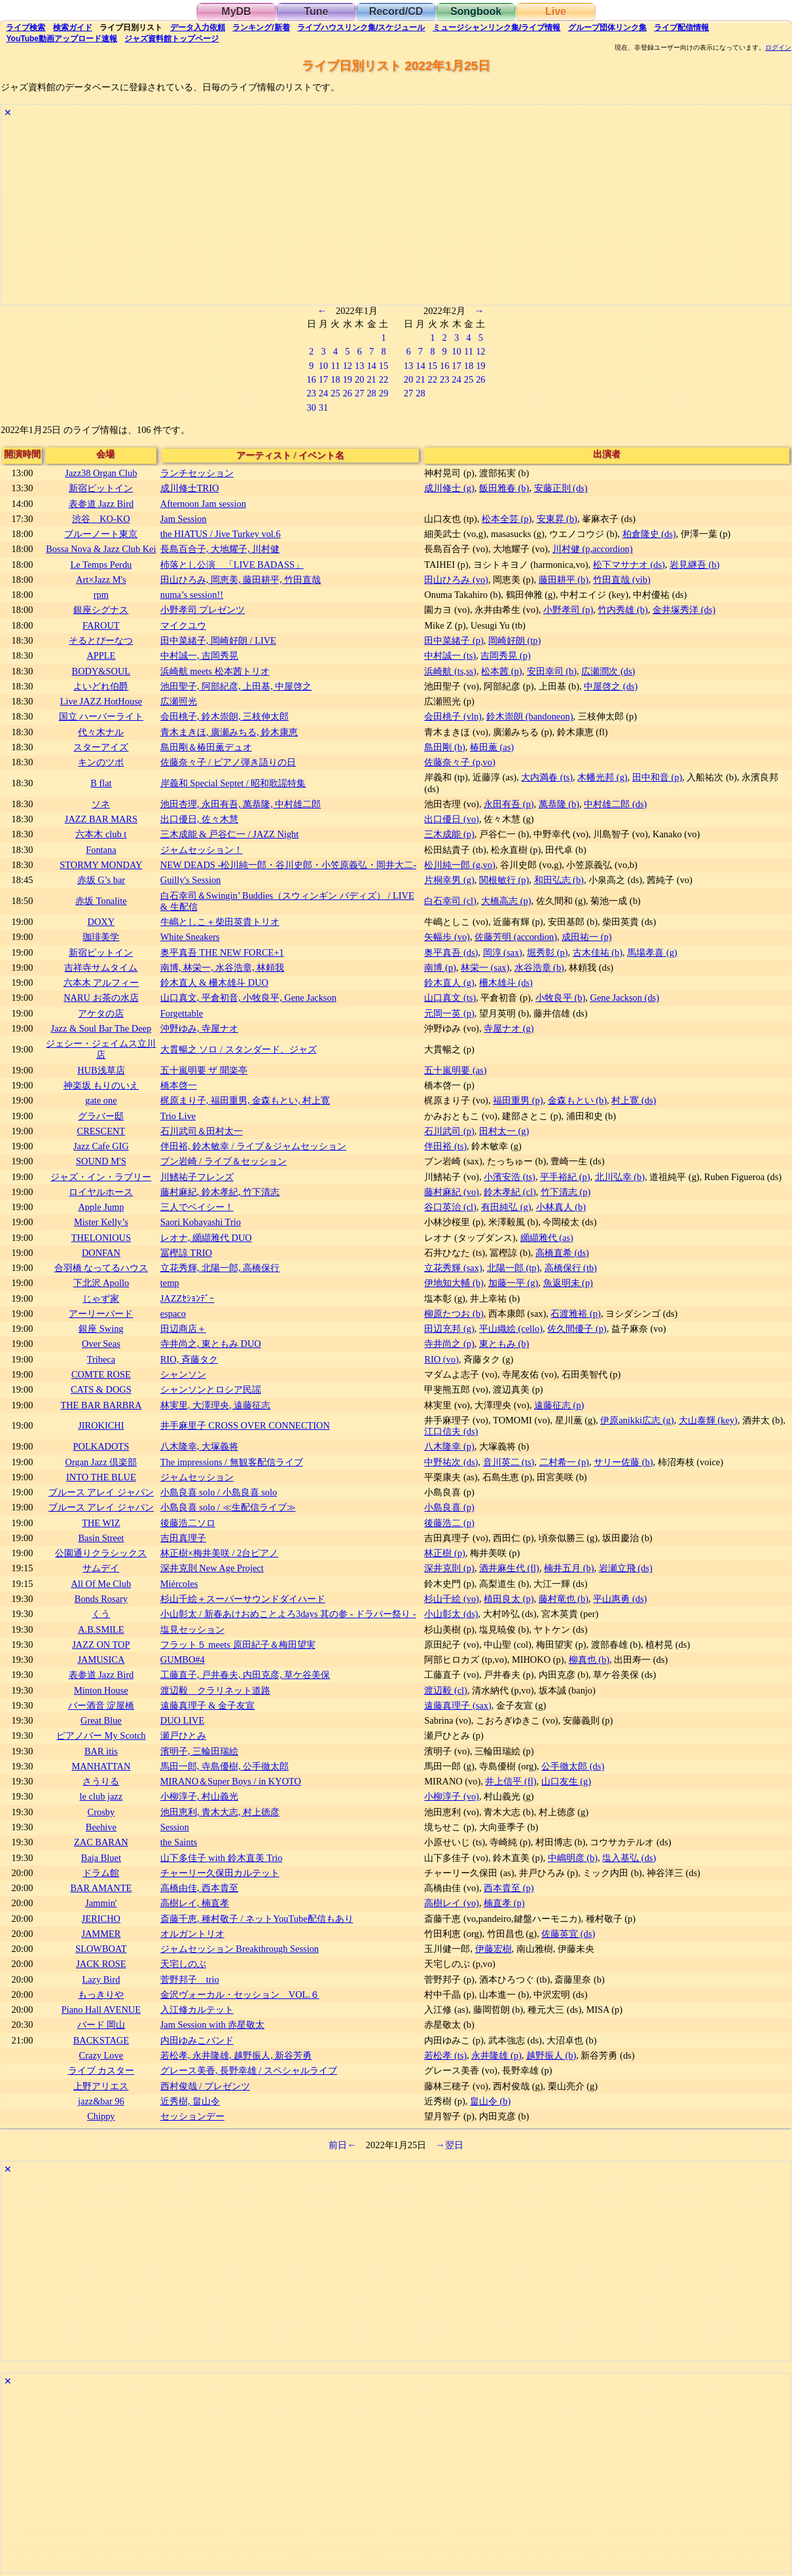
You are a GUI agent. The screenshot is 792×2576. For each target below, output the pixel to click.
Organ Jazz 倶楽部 (101, 1462)
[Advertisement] (394, 213)
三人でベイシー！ (197, 1207)
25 (335, 393)
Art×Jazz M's (101, 579)
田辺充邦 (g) (449, 1328)
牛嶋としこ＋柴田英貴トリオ (219, 921)
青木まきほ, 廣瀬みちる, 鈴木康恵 (229, 732)
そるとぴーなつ (101, 640)
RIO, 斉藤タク (189, 1359)
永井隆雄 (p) (496, 2055)
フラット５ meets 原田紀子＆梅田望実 (237, 1644)
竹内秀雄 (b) (622, 609)
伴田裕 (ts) (445, 1146)
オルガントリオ (192, 1933)
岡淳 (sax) (502, 952)
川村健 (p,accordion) (592, 549)
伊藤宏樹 (493, 1948)
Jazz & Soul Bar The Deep (101, 1028)
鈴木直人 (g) (449, 982)
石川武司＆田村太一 (201, 1131)
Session (174, 1827)
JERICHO (101, 1918)
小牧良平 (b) (560, 997)
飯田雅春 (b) (504, 488)
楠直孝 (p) (504, 1903)
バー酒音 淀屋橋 (101, 1705)
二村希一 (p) (564, 1462)
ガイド (72, 27)
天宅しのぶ (183, 1963)
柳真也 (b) (589, 1659)
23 (310, 393)
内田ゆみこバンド (197, 2040)
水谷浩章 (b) (539, 967)
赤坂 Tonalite (101, 901)
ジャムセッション (197, 1477)
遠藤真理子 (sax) (457, 1705)
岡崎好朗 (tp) (514, 640)
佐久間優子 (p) (576, 1328)
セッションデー (192, 2116)
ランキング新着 (260, 27)
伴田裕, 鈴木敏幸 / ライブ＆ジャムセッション (253, 1146)
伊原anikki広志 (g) (637, 1420)
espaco (173, 1313)
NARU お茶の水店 (100, 997)
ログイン (778, 47)
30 (310, 407)
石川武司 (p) (449, 1131)
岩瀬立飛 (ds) (626, 1568)
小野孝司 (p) (568, 609)
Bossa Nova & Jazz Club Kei (101, 549)
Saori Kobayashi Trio (200, 1222)
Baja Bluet (101, 1858)
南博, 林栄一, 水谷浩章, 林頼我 (222, 967)
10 (323, 365)
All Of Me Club (101, 1583)
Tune (316, 11)
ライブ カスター (101, 2070)
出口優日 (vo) (451, 819)
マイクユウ (183, 625)
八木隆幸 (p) (449, 1446)
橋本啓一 (178, 1085)
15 (383, 365)
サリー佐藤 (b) (623, 1462)
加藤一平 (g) (513, 1283)
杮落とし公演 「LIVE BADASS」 (232, 564)
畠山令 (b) (490, 2101)
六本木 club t (100, 834)
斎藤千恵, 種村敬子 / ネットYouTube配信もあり (256, 1918)
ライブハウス (361, 27)
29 (383, 393)
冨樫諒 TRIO (186, 1252)
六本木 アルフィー (101, 982)
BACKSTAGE (101, 2040)
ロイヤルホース (101, 1192)
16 (310, 379)
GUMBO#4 (182, 1659)
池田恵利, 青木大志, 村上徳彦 (219, 1812)
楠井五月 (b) (569, 1568)
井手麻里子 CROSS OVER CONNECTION (245, 1425)
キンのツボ (101, 762)
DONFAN (101, 1252)
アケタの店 (101, 1013)
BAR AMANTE (101, 1888)
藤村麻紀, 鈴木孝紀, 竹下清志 (219, 1192)
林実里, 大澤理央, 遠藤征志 (215, 1405)
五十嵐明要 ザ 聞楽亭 (203, 1070)
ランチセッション (197, 473)
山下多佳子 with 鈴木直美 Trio (221, 1858)
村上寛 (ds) (633, 1100)
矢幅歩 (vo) (447, 936)
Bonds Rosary (101, 1598)
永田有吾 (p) (508, 804)
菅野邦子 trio (189, 1979)
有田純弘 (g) (506, 1207)
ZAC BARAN (101, 1842)
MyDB (236, 11)
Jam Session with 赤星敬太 (212, 2024)
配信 (681, 27)
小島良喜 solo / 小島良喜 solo (218, 1492)
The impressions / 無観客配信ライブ (231, 1462)
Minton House (101, 1690)
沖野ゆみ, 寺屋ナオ (199, 1028)
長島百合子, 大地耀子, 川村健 (219, 549)
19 (347, 379)
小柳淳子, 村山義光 (199, 1796)
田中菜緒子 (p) (453, 640)
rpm (101, 594)
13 (359, 365)
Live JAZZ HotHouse (101, 701)
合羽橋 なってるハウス (101, 1267)
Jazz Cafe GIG (101, 1146)
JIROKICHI (101, 1425)
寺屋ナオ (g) (508, 1028)
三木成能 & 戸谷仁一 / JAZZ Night (229, 834)
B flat (100, 783)
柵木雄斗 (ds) (506, 982)
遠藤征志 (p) (559, 1405)
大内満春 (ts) (547, 777)
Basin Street (101, 1538)
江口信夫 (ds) (451, 1431)
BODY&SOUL (101, 671)
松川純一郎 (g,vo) (459, 865)
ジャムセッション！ (201, 849)
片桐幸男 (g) (449, 880)
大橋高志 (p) (506, 901)
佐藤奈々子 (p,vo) (459, 762)
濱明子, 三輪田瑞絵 (199, 1751)
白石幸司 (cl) (450, 901)
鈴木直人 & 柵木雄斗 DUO (214, 982)
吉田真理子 (183, 1538)
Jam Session (183, 518)
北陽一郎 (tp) (513, 1267)
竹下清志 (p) (565, 1192)
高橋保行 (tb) (571, 1267)
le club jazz (101, 1796)
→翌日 (449, 2145)
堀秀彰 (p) (547, 952)
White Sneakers (190, 936)
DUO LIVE (182, 1720)
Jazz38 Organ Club (101, 473)
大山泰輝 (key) (708, 1420)
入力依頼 (197, 27)
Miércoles (179, 1583)
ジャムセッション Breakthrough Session (239, 1948)
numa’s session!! (191, 594)
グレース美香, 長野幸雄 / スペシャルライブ (248, 2070)
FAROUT (101, 625)
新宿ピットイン (101, 488)
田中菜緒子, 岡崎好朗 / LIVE (218, 640)
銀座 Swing (101, 1328)
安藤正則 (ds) (561, 488)
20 (359, 379)
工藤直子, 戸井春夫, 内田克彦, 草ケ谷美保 (245, 1674)
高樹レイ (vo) (451, 1903)
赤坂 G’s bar (101, 880)
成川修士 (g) (449, 488)
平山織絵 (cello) (511, 1328)
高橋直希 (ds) (562, 1252)
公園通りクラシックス (101, 1553)
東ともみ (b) (504, 1343)
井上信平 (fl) (510, 1781)
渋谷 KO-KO (101, 518)
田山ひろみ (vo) (456, 579)
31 (323, 407)
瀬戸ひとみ (183, 1735)
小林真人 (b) (561, 1207)
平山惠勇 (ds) (620, 1598)
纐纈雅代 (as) (546, 1237)
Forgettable (181, 1013)
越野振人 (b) (551, 2055)
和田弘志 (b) (559, 880)
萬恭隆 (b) (559, 804)
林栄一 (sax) (485, 967)
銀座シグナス (100, 609)
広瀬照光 (178, 701)
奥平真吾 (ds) (451, 952)
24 (323, 393)
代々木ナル (101, 732)
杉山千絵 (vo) (451, 1598)
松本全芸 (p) (506, 518)
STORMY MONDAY (101, 865)
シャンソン (183, 1374)
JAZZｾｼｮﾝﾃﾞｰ (187, 1298)
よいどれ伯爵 (100, 686)
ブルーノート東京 (100, 534)
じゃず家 (100, 1298)
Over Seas (101, 1343)
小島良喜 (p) (449, 1507)
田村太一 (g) (504, 1131)
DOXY (101, 921)
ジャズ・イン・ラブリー (100, 1177)
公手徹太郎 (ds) (572, 1766)
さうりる (100, 1781)
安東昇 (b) (557, 518)
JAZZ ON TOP (101, 1644)
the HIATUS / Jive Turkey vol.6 (220, 534)
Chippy (101, 2116)
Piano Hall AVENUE (101, 2009)
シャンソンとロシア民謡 (210, 1389)
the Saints (178, 1842)
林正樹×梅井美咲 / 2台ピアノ (219, 1553)
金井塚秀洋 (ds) (684, 609)
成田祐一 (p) (586, 936)
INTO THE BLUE (101, 1477)
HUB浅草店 (100, 1070)
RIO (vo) (441, 1359)
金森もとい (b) (577, 1100)
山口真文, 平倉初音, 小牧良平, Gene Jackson (248, 997)
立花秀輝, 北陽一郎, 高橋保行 (219, 1267)
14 (371, 365)
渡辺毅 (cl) (445, 1690)
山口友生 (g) (566, 1781)
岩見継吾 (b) (694, 564)
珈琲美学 (100, 936)
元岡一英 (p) (449, 1013)
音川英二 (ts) (509, 1462)
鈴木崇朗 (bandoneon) (529, 716)
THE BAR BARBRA (100, 1405)
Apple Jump (101, 1207)
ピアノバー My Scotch (100, 1735)
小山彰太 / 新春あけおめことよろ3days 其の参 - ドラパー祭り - (288, 1614)
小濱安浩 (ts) (509, 1177)
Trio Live (178, 1116)
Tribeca (101, 1359)
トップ (171, 38)
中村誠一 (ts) (450, 655)
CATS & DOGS (101, 1389)
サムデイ (100, 1568)
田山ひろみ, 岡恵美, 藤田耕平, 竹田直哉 (240, 579)
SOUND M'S (101, 1161)
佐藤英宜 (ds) (568, 1933)
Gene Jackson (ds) (624, 997)
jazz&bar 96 (101, 2101)
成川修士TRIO (189, 488)
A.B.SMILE (101, 1629)
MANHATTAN (100, 1766)
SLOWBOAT (100, 1948)
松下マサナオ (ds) (629, 564)
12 (347, 365)
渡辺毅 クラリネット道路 (215, 1690)
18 (335, 379)
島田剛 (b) (444, 747)
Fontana (101, 849)
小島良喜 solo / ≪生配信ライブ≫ (228, 1507)
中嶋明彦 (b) (573, 1858)
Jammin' (101, 1903)
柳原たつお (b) (453, 1313)
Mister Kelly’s (101, 1222)
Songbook (475, 11)
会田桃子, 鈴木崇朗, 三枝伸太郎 (224, 716)
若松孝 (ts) (445, 2055)
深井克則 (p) (449, 1568)
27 (359, 393)
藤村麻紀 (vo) (451, 1192)
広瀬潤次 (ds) (608, 671)
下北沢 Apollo (101, 1283)
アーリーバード (101, 1313)
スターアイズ (100, 747)
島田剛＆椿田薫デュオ (206, 747)
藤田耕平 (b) (563, 579)
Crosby (101, 1812)
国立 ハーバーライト (101, 716)
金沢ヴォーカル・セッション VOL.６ (239, 1994)
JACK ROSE (101, 1963)
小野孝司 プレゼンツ (202, 609)
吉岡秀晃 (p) (505, 655)
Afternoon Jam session (203, 503)
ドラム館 (100, 1873)
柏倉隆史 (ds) (649, 534)
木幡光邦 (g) (602, 777)
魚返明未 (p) (568, 1283)
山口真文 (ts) (450, 997)
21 (371, 379)
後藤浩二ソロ (187, 1523)
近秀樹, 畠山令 (190, 2101)
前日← (342, 2145)
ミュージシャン (496, 27)
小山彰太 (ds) (451, 1614)
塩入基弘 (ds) (629, 1858)
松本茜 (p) (501, 671)
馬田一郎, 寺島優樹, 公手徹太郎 (224, 1766)
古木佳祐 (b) (597, 952)
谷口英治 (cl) (450, 1207)
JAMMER (100, 1933)
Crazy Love (101, 2055)
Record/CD (396, 11)
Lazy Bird (101, 1979)
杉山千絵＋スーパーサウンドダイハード (242, 1598)
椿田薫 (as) (492, 747)
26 (347, 393)
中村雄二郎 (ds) (615, 804)
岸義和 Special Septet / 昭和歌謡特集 (233, 783)
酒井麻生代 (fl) (509, 1568)
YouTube (61, 38)
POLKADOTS (101, 1446)
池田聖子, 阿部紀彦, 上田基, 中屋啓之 (236, 686)
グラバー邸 (101, 1116)
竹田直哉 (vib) (622, 579)
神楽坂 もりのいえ (101, 1085)
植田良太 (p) (508, 1598)
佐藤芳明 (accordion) (516, 936)
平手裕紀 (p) (565, 1177)
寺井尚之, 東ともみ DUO (210, 1343)
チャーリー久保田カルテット (219, 1873)
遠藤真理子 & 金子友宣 (207, 1705)
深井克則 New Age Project (212, 1568)
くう (101, 1614)
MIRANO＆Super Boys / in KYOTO (230, 1781)
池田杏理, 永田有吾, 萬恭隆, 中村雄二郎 (240, 804)
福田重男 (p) (518, 1100)
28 (371, 393)
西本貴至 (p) (508, 1888)
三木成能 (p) (449, 834)
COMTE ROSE (101, 1374)
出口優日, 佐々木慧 (199, 819)
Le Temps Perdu (101, 564)
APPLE (100, 655)
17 (323, 379)
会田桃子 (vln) (453, 716)
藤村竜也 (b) (563, 1598)
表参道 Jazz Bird (101, 503)
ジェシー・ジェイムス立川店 (101, 1049)
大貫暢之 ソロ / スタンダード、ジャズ (238, 1049)
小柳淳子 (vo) (451, 1796)
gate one (101, 1100)
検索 (25, 27)
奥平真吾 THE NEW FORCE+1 (222, 952)
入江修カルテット (197, 2009)
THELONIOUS (101, 1237)
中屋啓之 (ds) (611, 686)
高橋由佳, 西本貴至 (199, 1888)
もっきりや (101, 1994)
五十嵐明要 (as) (455, 1070)
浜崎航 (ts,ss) (450, 671)
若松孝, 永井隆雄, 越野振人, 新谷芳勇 (236, 2055)
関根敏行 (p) (504, 880)
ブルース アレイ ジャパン (101, 1492)
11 (335, 365)
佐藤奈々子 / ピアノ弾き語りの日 (228, 762)
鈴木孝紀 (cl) (510, 1192)
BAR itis (101, 1751)
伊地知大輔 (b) (453, 1283)
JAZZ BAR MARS (101, 819)
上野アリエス (100, 2086)
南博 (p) (440, 967)
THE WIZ (101, 1523)
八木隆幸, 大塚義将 (199, 1446)
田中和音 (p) (657, 777)
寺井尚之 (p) (449, 1343)
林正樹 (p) (444, 1553)
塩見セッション (192, 1629)
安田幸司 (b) (552, 671)
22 (383, 379)
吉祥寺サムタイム (100, 967)
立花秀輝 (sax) (453, 1267)
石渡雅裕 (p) (575, 1313)
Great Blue (101, 1720)
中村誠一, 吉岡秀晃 (199, 655)
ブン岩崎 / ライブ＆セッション (223, 1161)
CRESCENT (101, 1131)
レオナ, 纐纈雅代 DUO (206, 1237)
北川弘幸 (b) (620, 1177)
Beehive (101, 1827)
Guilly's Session (190, 880)
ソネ (101, 804)
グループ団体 (607, 27)
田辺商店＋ (183, 1328)
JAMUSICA (100, 1659)
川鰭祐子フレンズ (197, 1177)
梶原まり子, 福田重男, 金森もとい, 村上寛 (245, 1100)
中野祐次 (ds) (451, 1462)
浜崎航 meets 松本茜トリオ (215, 671)
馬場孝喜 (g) (652, 952)
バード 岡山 (101, 2024)
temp (169, 1283)
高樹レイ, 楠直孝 (194, 1903)
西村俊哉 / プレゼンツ (205, 2086)
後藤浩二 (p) (449, 1523)
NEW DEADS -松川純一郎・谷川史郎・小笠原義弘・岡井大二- (288, 865)
